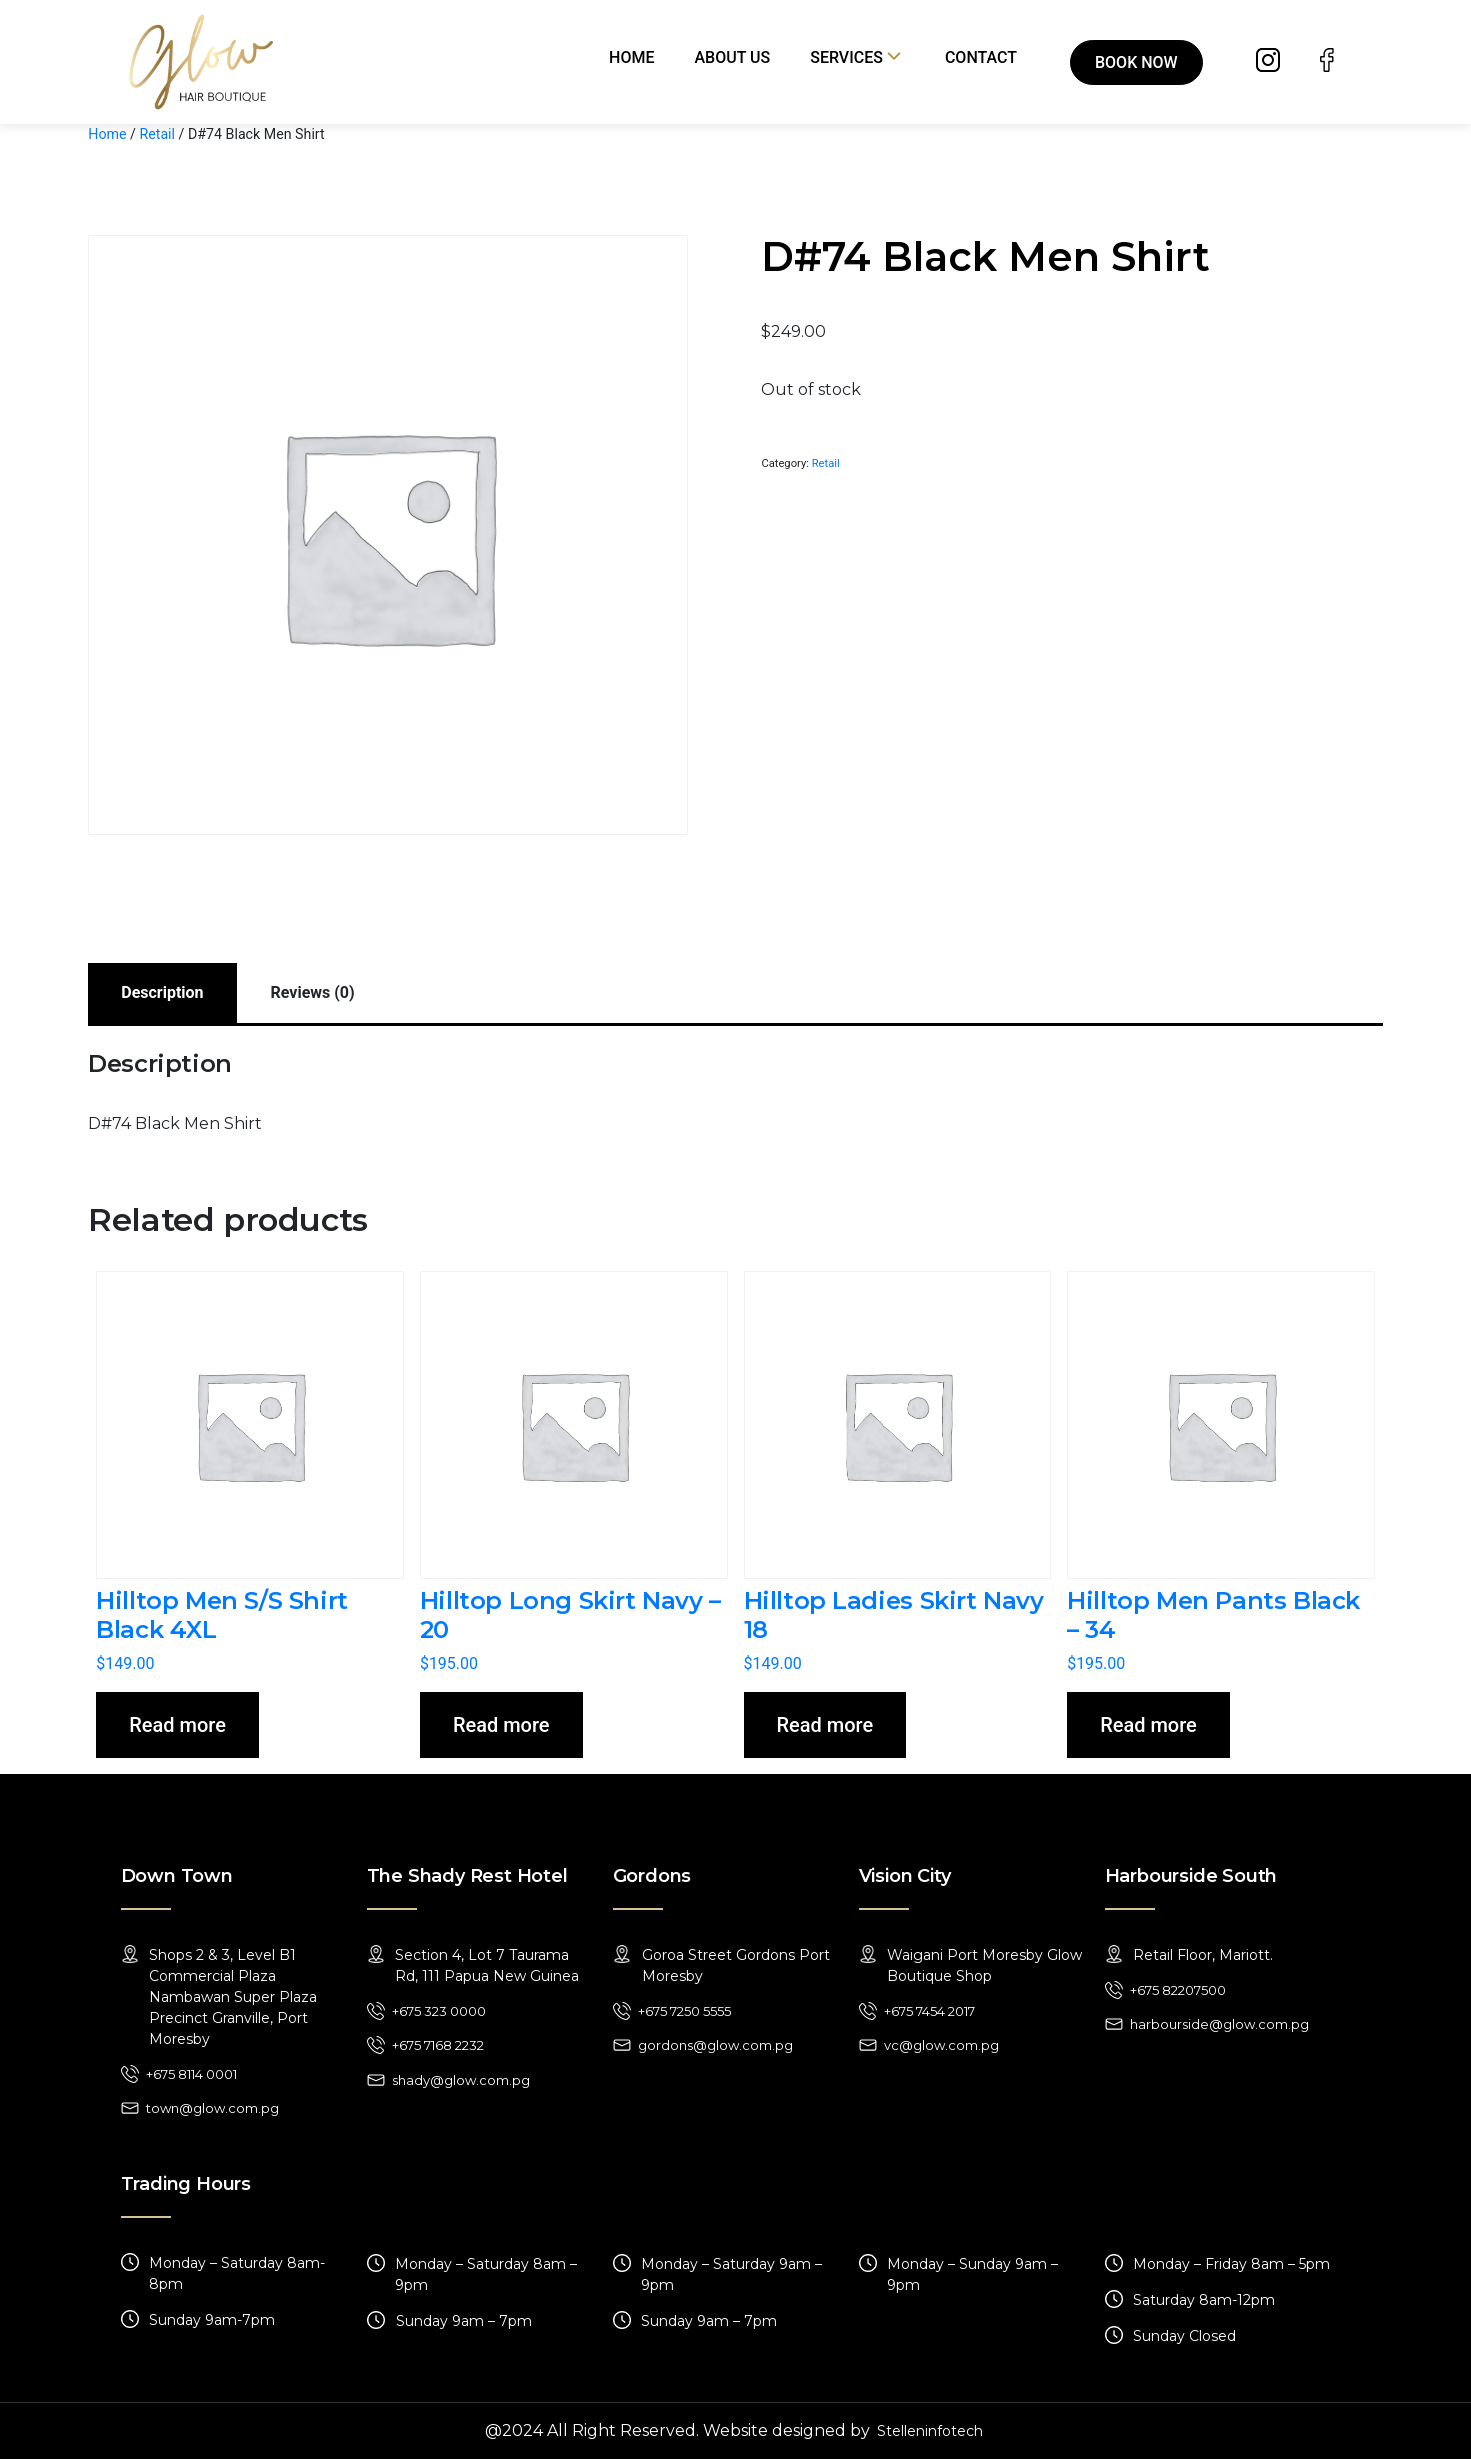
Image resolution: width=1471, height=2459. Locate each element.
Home (631, 57)
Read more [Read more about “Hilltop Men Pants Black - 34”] (1148, 1725)
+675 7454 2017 (929, 2011)
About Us (733, 57)
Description (162, 992)
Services (846, 57)
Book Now (1136, 62)
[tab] (162, 993)
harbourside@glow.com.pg (1219, 2024)
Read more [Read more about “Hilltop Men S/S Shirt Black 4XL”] (177, 1725)
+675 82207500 (1178, 1990)
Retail (157, 134)
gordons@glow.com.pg (715, 2045)
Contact (981, 57)
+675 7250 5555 (684, 2011)
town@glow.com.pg (212, 2108)
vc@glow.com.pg (941, 2045)
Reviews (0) (313, 992)
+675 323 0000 (439, 2011)
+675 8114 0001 (191, 2074)
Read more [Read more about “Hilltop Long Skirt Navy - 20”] (501, 1725)
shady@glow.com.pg (461, 2080)
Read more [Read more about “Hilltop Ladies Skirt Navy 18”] (825, 1725)
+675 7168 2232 (438, 2045)
